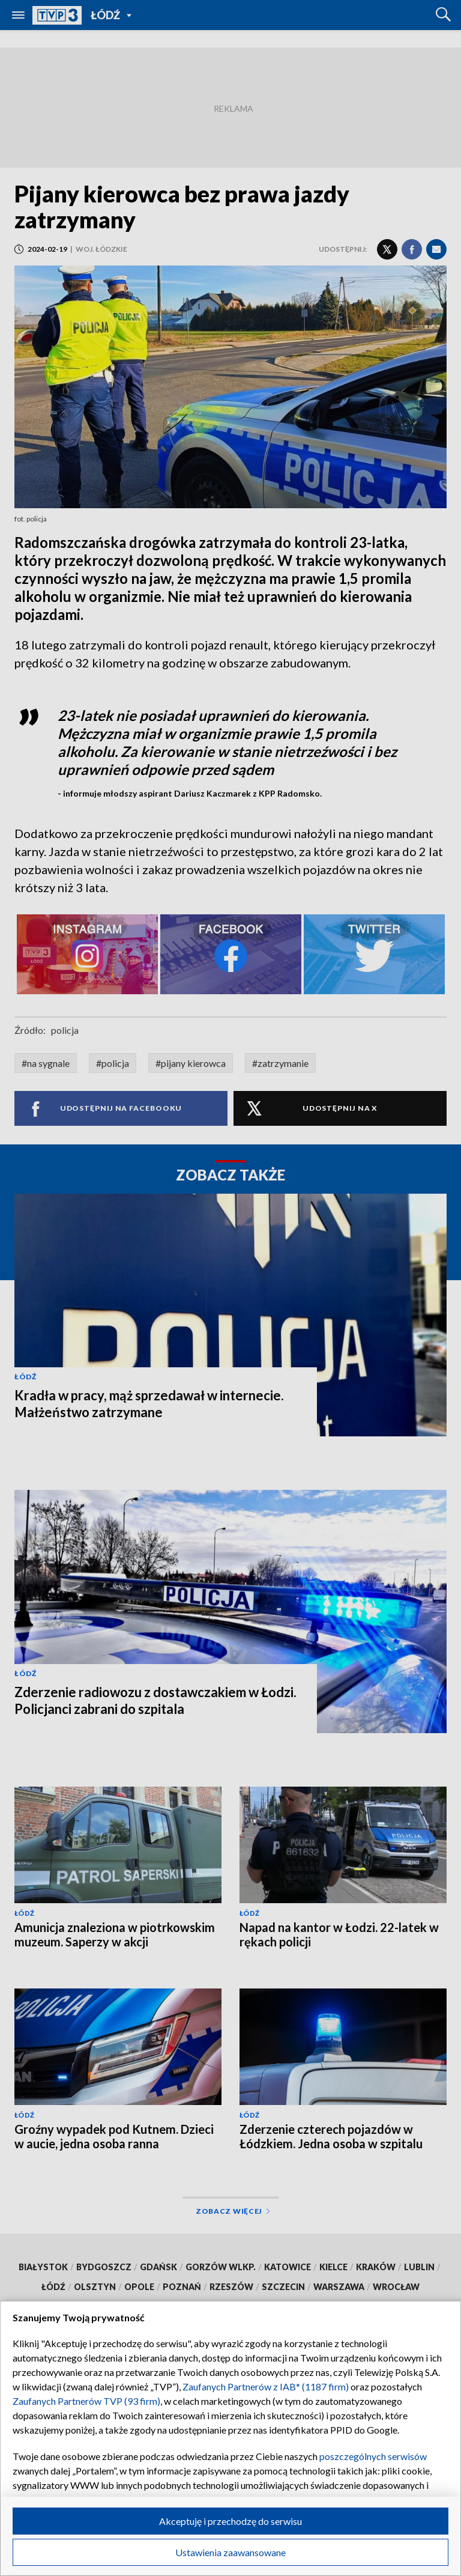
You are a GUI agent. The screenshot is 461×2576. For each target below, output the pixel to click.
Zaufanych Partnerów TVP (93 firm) (86, 2401)
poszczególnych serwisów (373, 2456)
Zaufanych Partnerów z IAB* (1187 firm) (265, 2386)
